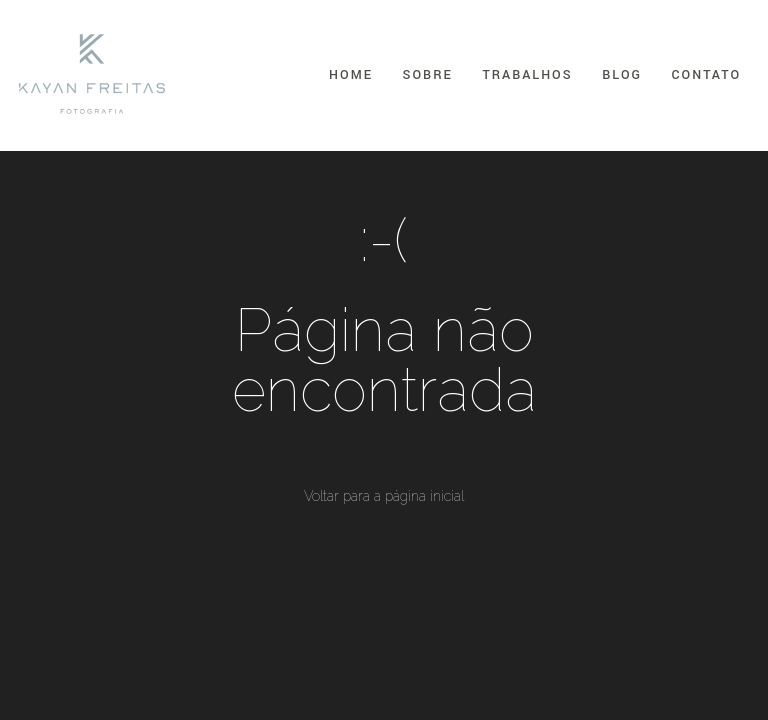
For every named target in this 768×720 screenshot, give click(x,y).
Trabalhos (527, 75)
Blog (622, 75)
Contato (706, 75)
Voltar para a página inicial (384, 496)
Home (351, 75)
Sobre (428, 75)
